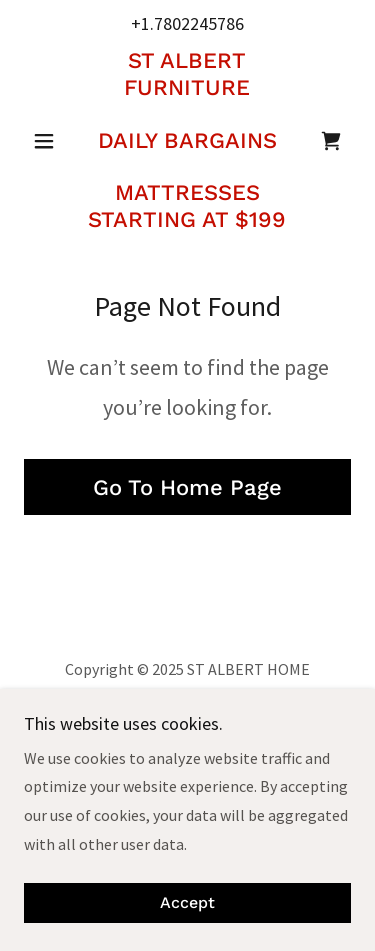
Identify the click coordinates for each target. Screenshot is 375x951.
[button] (48, 141)
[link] (187, 140)
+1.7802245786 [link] (187, 23)
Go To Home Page (187, 487)
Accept (187, 903)
